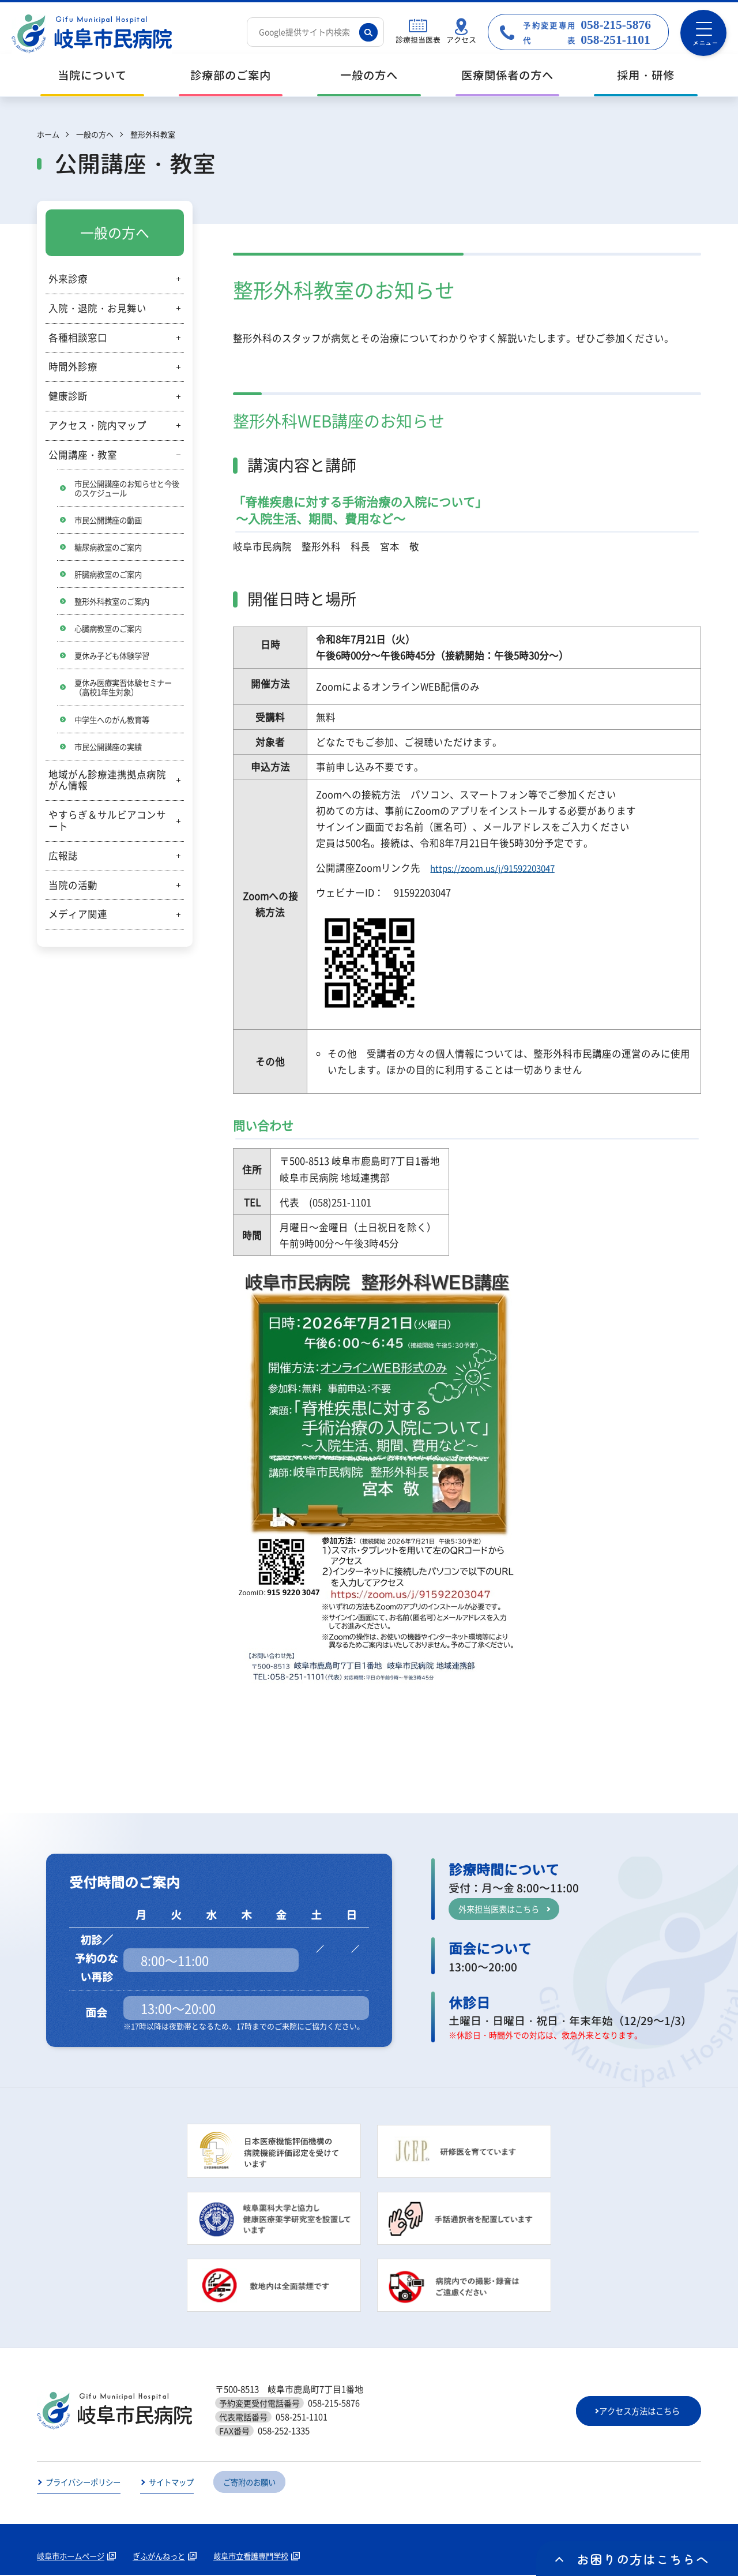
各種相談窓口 (77, 337)
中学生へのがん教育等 (114, 723)
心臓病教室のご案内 (110, 630)
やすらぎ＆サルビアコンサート (107, 825)
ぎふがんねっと (166, 2557)
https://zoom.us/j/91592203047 (498, 868)
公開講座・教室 (82, 455)
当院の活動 (72, 890)
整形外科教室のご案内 (114, 603)
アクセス (461, 40)
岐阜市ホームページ (73, 2557)
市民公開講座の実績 (110, 750)
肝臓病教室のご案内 (110, 576)
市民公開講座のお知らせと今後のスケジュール (126, 488)
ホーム (48, 134)
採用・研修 (646, 75)
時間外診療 (72, 366)
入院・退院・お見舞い (97, 308)
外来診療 (68, 279)
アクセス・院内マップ (97, 425)
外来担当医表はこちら (501, 1908)
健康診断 (68, 396)
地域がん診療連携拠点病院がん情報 (107, 784)
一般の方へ (369, 75)
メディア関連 (77, 919)
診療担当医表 (418, 40)
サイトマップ (179, 2482)
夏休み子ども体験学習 (114, 658)
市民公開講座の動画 (110, 520)
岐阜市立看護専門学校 (263, 2557)
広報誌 (63, 860)
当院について (92, 75)
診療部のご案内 (230, 75)
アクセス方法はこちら (639, 2411)
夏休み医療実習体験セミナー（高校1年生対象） (126, 691)
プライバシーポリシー (86, 2482)
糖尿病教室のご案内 (110, 548)
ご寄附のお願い (260, 2482)
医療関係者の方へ (507, 75)
